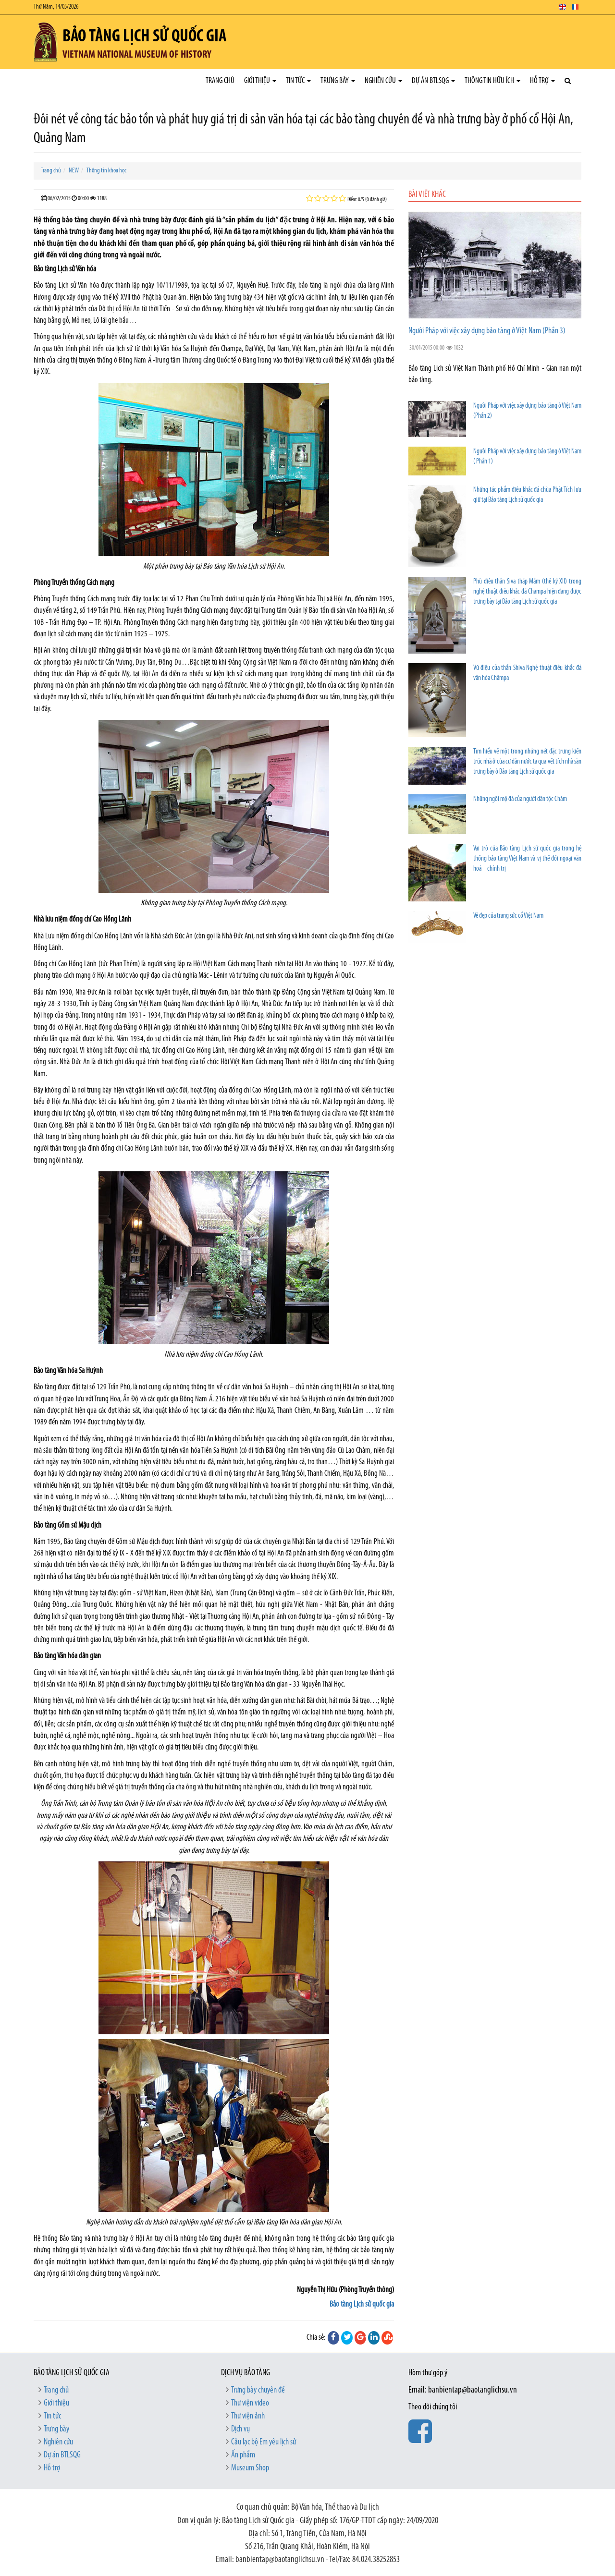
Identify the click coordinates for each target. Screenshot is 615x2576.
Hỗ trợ (542, 81)
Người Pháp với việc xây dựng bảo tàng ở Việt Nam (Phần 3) (487, 331)
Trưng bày (337, 81)
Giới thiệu (260, 81)
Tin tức (298, 81)
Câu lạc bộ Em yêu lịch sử (263, 2442)
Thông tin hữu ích (492, 81)
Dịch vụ (240, 2429)
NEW (74, 170)
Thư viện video (250, 2403)
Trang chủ (220, 81)
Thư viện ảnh (248, 2416)
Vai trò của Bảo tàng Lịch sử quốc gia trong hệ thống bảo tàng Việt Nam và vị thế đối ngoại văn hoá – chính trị (527, 859)
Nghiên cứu (383, 81)
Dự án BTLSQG (433, 81)
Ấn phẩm (243, 2455)
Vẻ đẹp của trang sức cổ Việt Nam (508, 916)
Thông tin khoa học (106, 170)
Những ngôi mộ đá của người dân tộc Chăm (520, 799)
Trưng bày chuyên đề (258, 2390)
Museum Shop (250, 2468)
